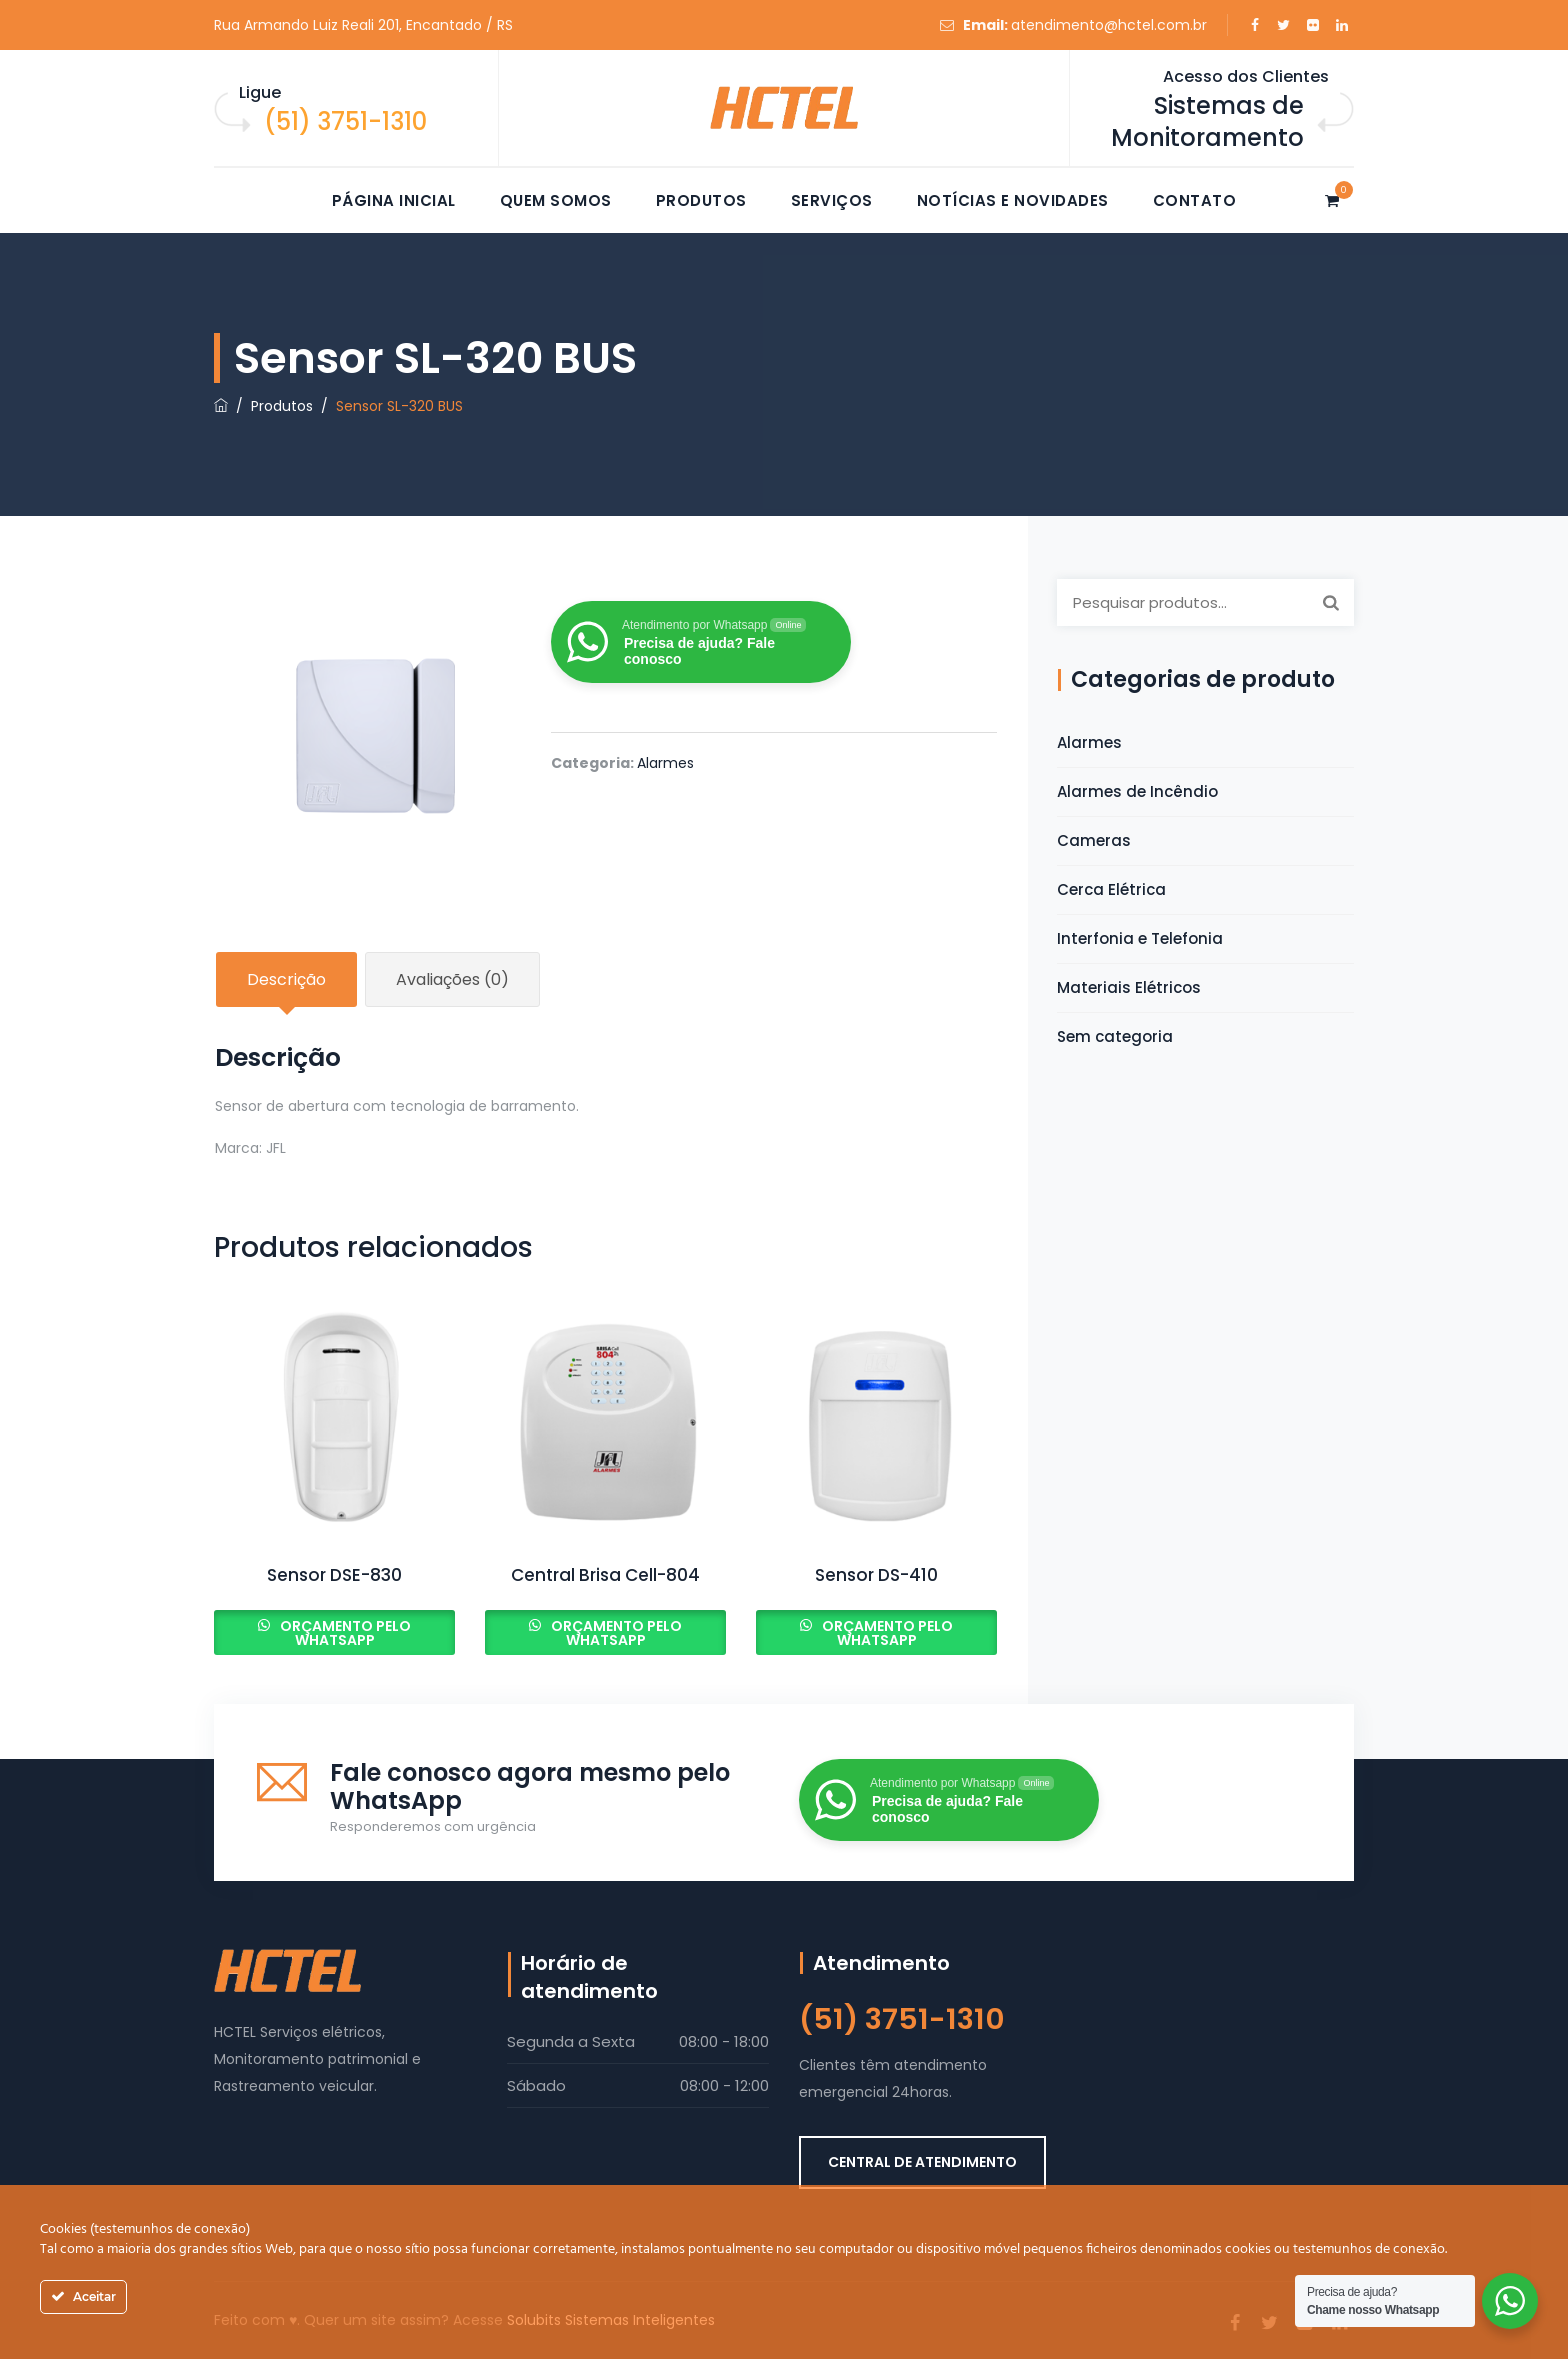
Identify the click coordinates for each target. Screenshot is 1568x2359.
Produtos (701, 200)
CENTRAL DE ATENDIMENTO (922, 2162)
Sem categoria (1115, 1036)
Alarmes (665, 763)
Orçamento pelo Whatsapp (344, 1633)
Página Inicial (394, 200)
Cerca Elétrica (1111, 889)
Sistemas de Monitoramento (1207, 121)
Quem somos (556, 200)
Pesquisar (1331, 602)
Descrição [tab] (286, 979)
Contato (1195, 200)
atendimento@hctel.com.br (1109, 25)
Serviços (832, 200)
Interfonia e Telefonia (1140, 938)
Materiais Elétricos (1129, 987)
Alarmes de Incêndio (1137, 791)
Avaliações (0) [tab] (452, 979)
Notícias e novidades (1013, 200)
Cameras (1094, 840)
